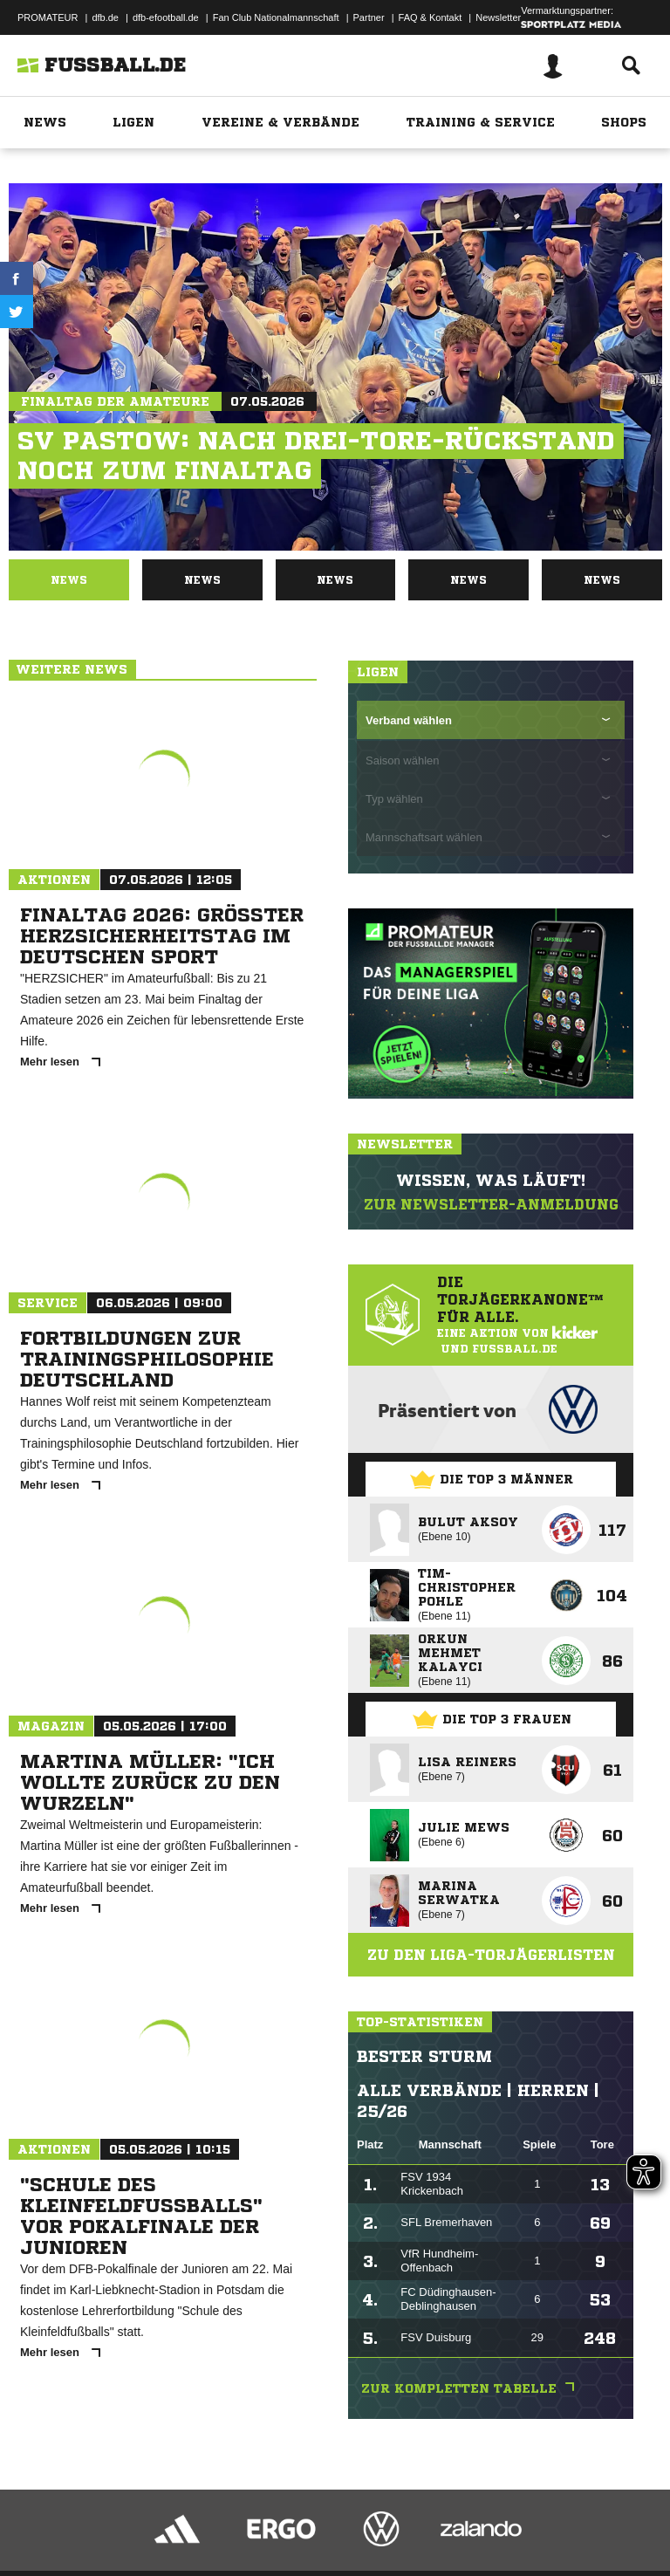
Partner (369, 17)
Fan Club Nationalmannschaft (276, 17)
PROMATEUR (47, 17)
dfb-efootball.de (166, 17)
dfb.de (105, 17)
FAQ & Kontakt (430, 17)
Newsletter (498, 17)
